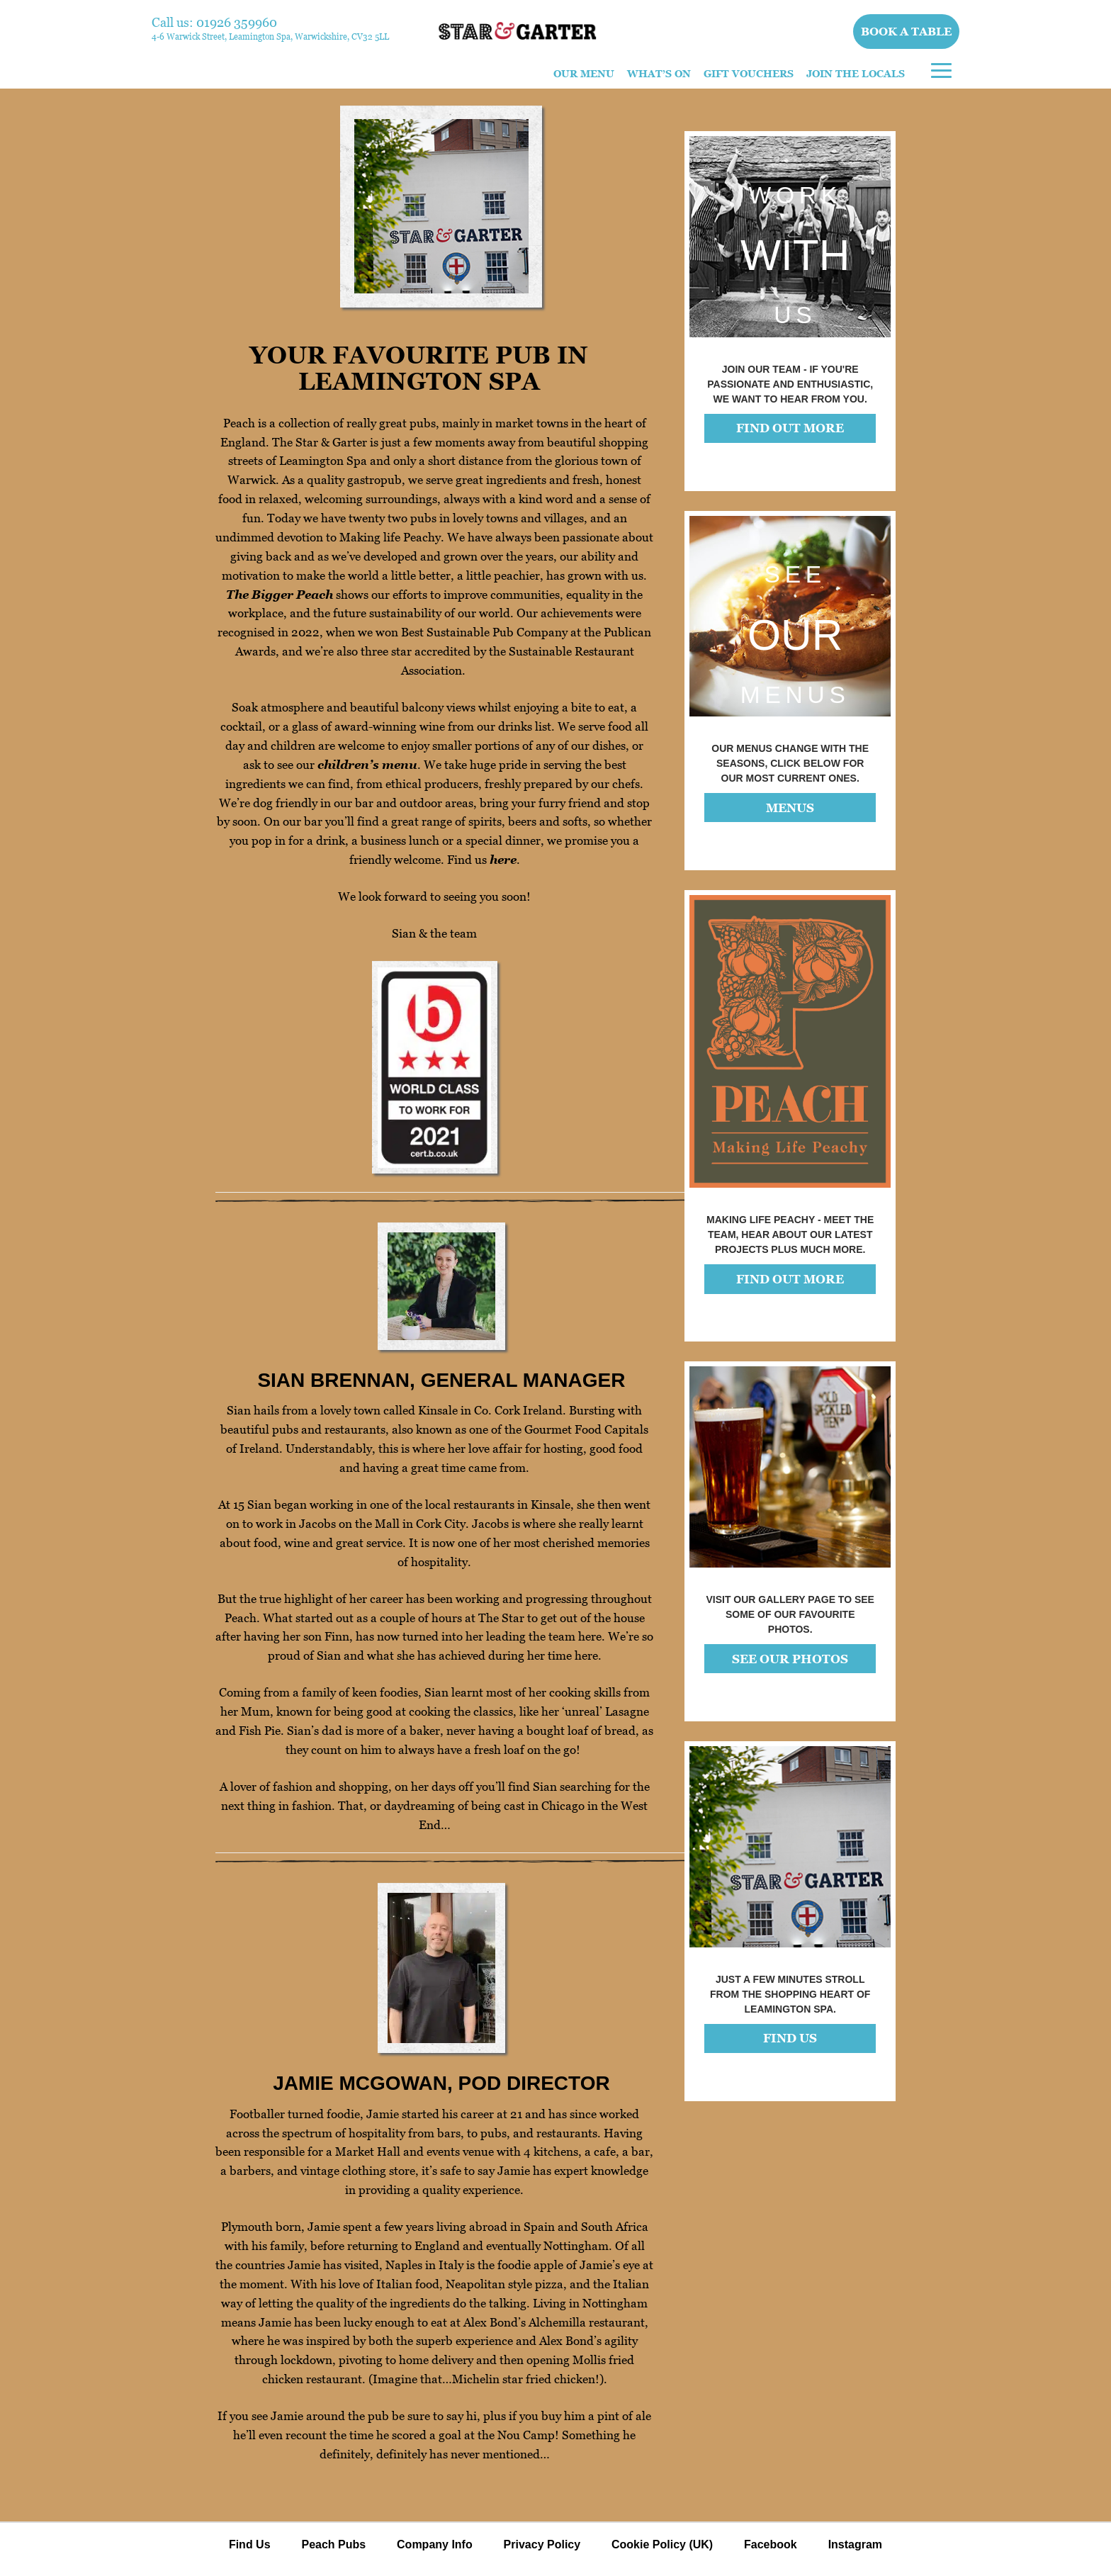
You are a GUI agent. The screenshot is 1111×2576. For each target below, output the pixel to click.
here (503, 860)
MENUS (790, 808)
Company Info (435, 2544)
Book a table (906, 31)
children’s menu (367, 765)
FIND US (790, 2038)
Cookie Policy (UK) (662, 2544)
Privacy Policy (542, 2544)
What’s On (659, 73)
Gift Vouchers (749, 73)
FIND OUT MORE (790, 428)
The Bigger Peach (279, 594)
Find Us (250, 2544)
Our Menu (583, 73)
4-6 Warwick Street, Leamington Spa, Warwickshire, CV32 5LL (270, 36)
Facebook (770, 2544)
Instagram (855, 2544)
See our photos (790, 1659)
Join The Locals (855, 73)
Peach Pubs (333, 2544)
